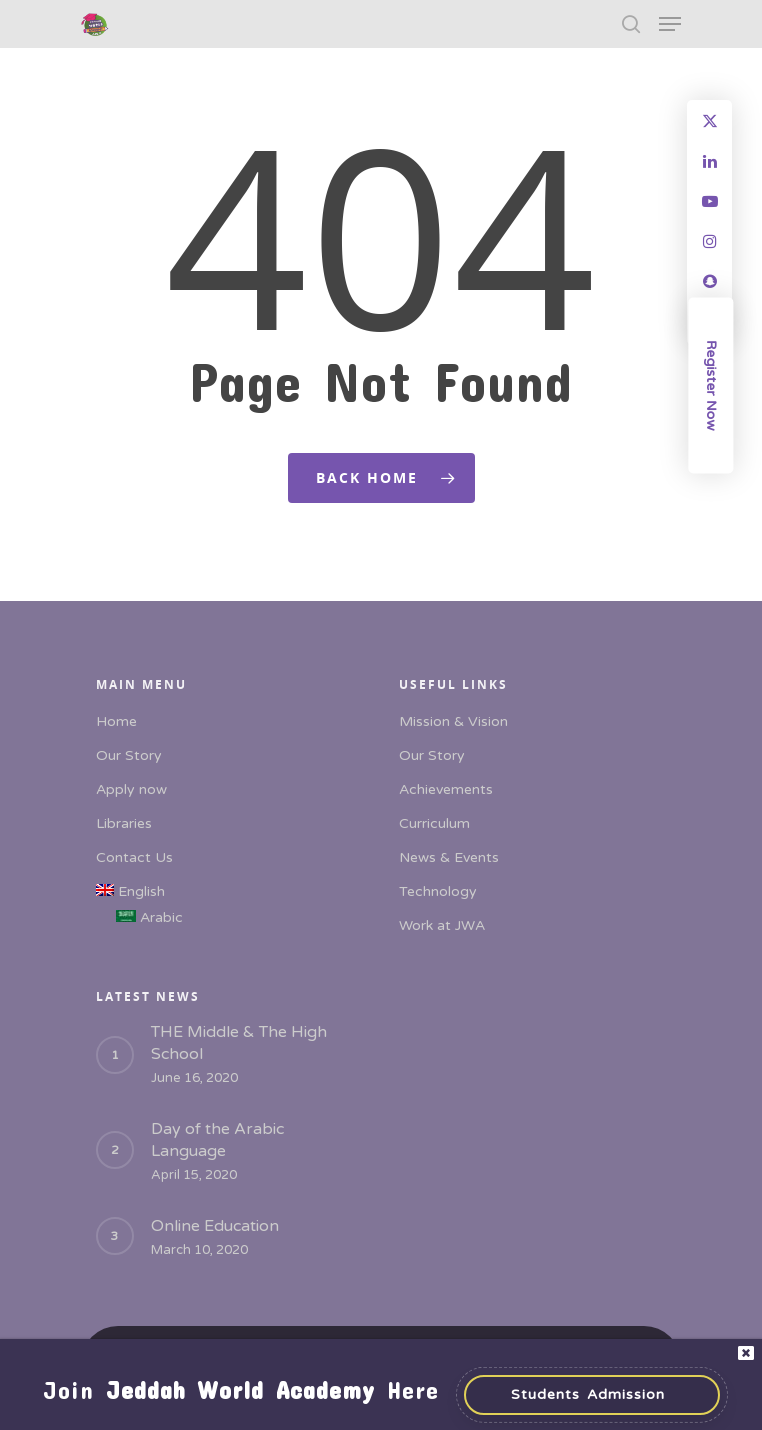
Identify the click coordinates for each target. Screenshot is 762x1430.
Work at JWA (442, 925)
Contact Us (134, 857)
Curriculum (434, 823)
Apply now (131, 789)
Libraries (124, 823)
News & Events (449, 857)
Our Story (129, 755)
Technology (438, 891)
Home (116, 721)
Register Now (711, 385)
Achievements (446, 789)
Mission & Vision (453, 721)
